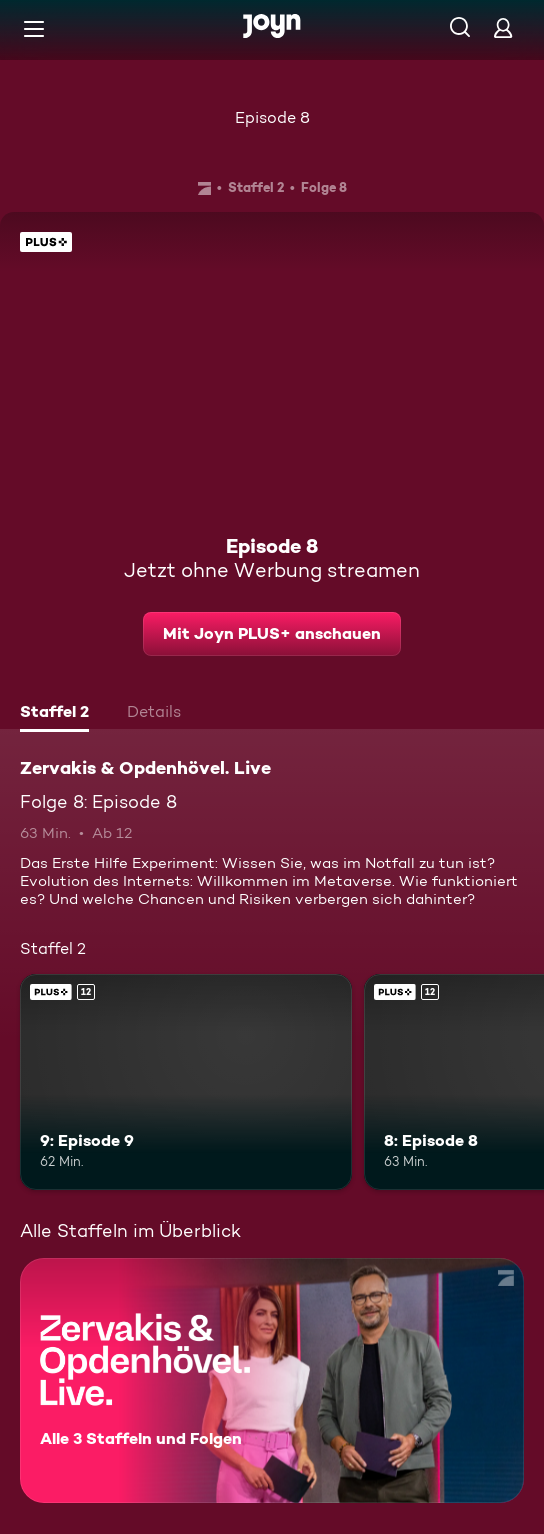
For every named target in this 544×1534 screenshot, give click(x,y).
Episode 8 (272, 117)
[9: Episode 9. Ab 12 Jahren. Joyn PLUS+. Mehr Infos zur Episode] (186, 1082)
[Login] (503, 27)
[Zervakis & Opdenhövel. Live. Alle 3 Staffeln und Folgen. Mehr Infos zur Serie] (272, 1380)
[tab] (54, 714)
